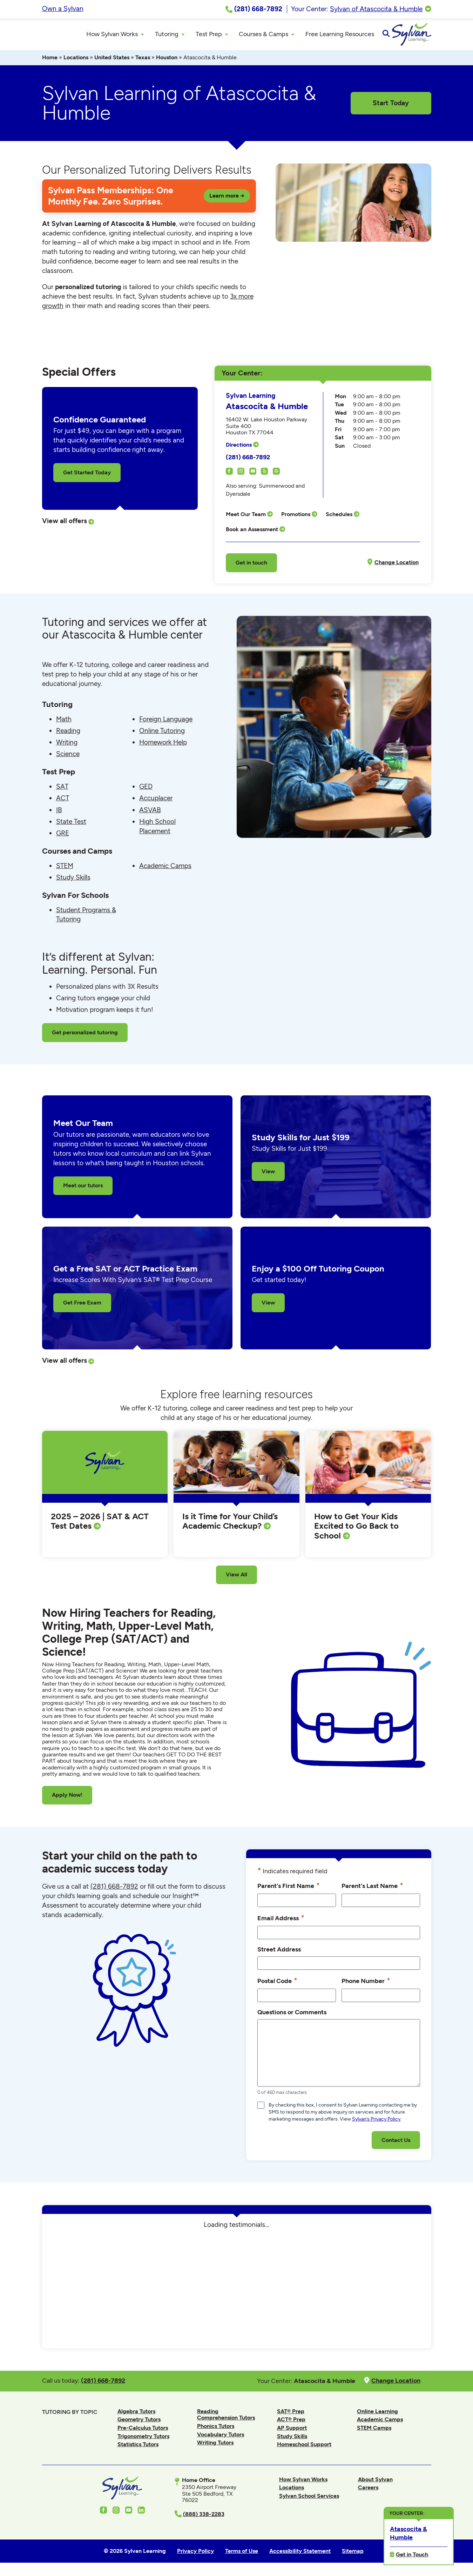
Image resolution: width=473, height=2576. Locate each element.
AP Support (292, 2431)
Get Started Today (87, 475)
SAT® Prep (290, 2414)
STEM (64, 869)
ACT (62, 801)
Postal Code (277, 1983)
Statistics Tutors (137, 2447)
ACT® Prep (291, 2422)
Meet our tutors (83, 1188)
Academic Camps (165, 869)
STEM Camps (374, 2431)
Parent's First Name (288, 1888)
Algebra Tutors (136, 2414)
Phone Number (366, 1983)
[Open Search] (425, 36)
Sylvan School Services (309, 2499)
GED (146, 790)
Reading (68, 733)
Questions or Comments (291, 2015)
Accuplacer (156, 801)
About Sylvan (375, 2482)
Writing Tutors (215, 2445)
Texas (142, 60)
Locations (75, 60)
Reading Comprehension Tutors (226, 2417)
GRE (62, 836)
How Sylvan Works (303, 2482)
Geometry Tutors (139, 2422)
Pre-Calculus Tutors (142, 2431)
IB (59, 813)
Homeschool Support (304, 2447)
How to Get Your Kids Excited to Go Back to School (356, 1529)
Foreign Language (165, 722)
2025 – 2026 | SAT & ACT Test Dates (100, 1524)
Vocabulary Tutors (220, 2437)
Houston (166, 60)
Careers (368, 2490)
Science (68, 757)
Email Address (280, 1921)
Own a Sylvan (62, 9)
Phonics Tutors (215, 2429)
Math (64, 722)
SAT (62, 790)
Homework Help (163, 745)
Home (50, 60)
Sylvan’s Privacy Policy (376, 2122)
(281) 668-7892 (248, 460)
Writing (66, 745)
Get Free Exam (82, 1305)
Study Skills (73, 880)
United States (111, 60)
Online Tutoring (162, 733)
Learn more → (226, 198)
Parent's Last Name (372, 1888)
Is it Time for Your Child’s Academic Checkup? (230, 1524)
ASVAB (150, 813)
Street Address (279, 1952)
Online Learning (377, 2414)
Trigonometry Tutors (143, 2439)
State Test (71, 824)
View (268, 1174)
